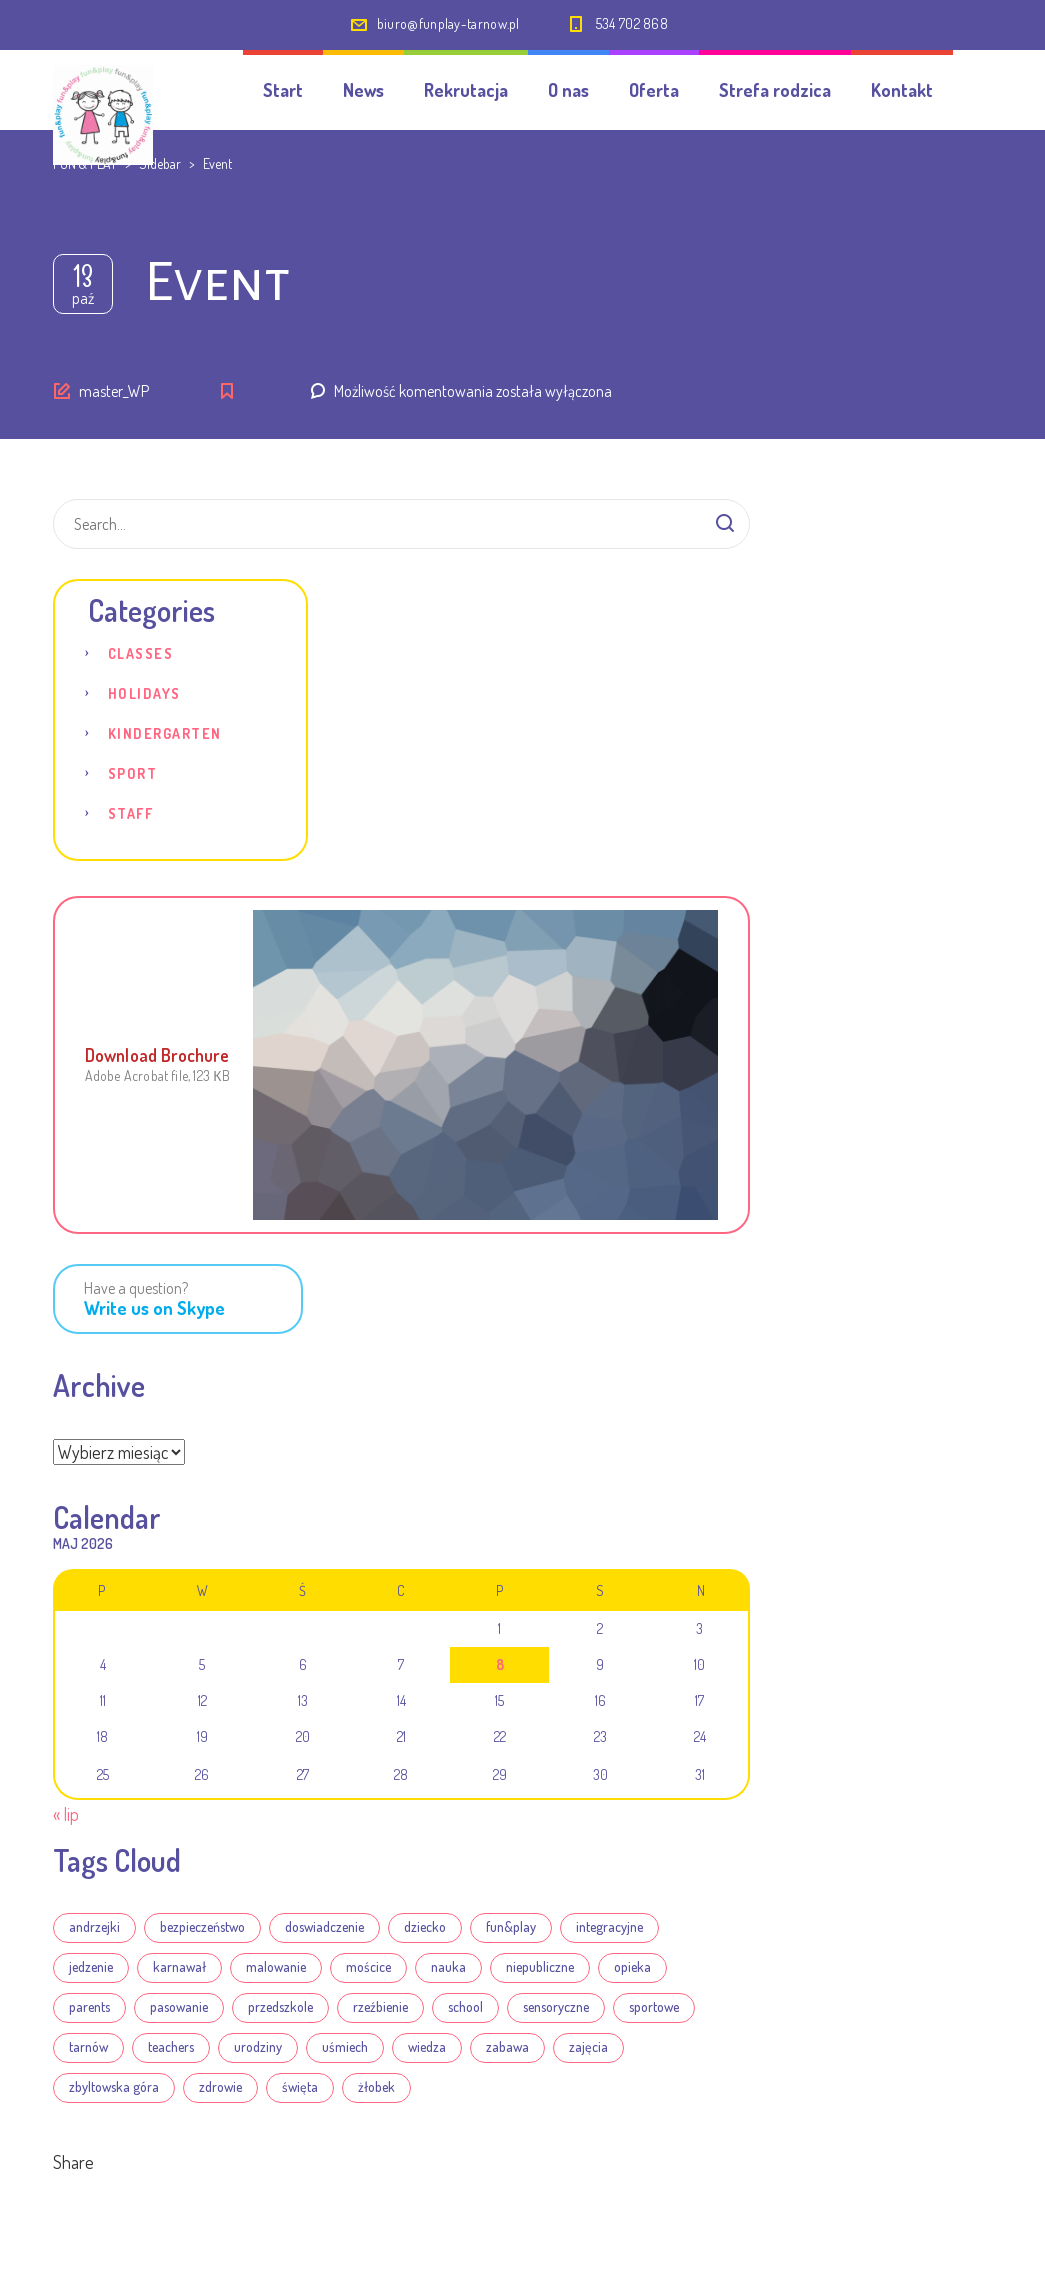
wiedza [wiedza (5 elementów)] (427, 2046)
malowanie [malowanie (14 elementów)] (276, 1966)
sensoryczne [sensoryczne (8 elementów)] (556, 2006)
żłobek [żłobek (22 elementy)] (376, 2086)
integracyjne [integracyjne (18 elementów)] (609, 1926)
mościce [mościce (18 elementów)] (368, 1966)
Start (283, 90)
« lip (66, 1814)
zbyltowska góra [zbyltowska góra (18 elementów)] (114, 2086)
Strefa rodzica (775, 90)
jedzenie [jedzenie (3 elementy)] (91, 1966)
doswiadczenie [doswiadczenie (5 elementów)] (324, 1926)
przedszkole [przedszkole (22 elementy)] (280, 2006)
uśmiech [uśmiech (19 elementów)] (345, 2046)
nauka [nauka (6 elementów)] (448, 1966)
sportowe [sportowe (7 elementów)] (654, 2006)
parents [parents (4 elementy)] (89, 2006)
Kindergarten (165, 733)
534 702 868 (632, 23)
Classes (141, 653)
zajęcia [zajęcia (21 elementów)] (588, 2046)
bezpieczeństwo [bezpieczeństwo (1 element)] (202, 1926)
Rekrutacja (466, 90)
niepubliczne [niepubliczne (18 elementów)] (540, 1966)
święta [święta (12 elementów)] (300, 2086)
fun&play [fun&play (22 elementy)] (511, 1926)
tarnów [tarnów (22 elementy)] (88, 2046)
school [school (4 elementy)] (465, 2006)
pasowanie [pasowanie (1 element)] (179, 2006)
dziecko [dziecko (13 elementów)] (425, 1926)
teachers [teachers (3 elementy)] (171, 2046)
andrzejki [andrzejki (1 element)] (94, 1926)
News (363, 90)
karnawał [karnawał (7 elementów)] (179, 1966)
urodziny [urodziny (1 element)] (258, 2046)
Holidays (144, 693)
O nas (568, 90)
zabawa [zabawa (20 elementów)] (507, 2046)
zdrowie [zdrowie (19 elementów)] (220, 2086)
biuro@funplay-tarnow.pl (448, 23)
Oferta (654, 90)
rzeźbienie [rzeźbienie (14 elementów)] (380, 2006)
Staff (131, 813)
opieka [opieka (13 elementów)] (632, 1966)
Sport (133, 773)
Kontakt (902, 90)
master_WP (114, 391)
